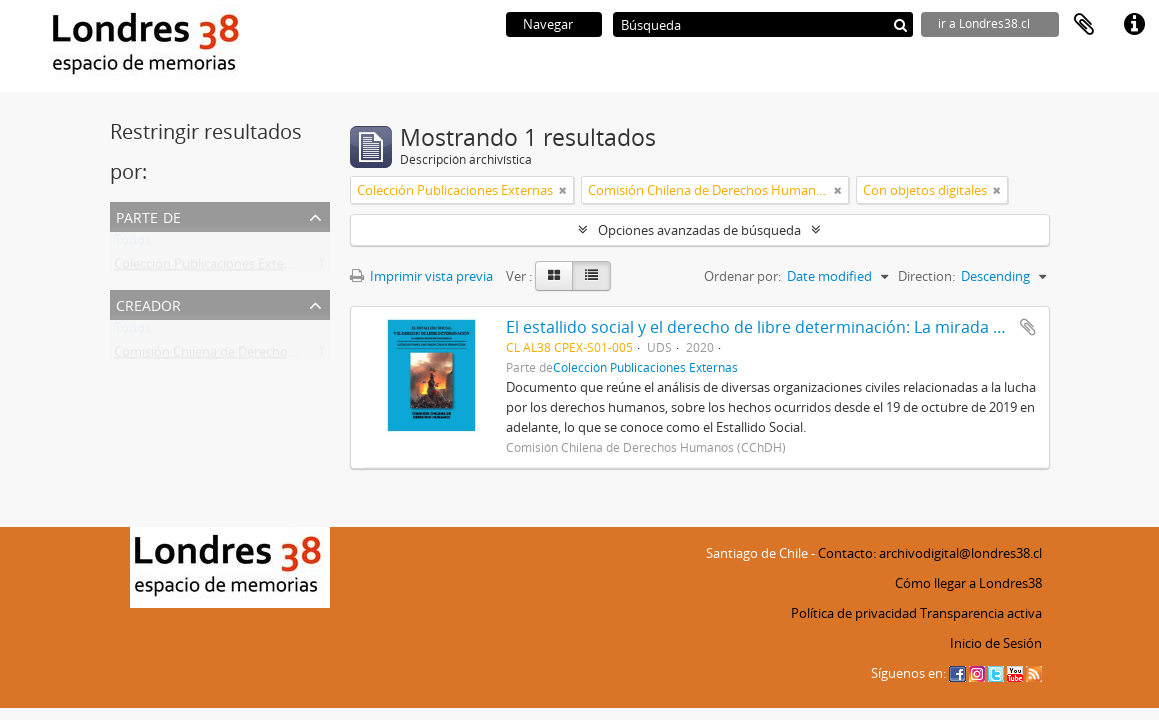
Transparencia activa (981, 613)
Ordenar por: (742, 276)
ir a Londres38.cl (984, 23)
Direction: (926, 276)
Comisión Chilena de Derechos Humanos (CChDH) (262, 356)
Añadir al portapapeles (1028, 327)
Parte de (148, 215)
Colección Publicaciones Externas (212, 268)
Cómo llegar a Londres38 (968, 583)
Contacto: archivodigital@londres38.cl (930, 553)
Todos (132, 244)
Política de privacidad (854, 613)
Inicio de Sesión (996, 643)
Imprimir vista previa (421, 276)
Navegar (548, 24)
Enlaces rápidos (1134, 25)
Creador (148, 303)
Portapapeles (1084, 25)
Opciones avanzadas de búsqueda (699, 230)
